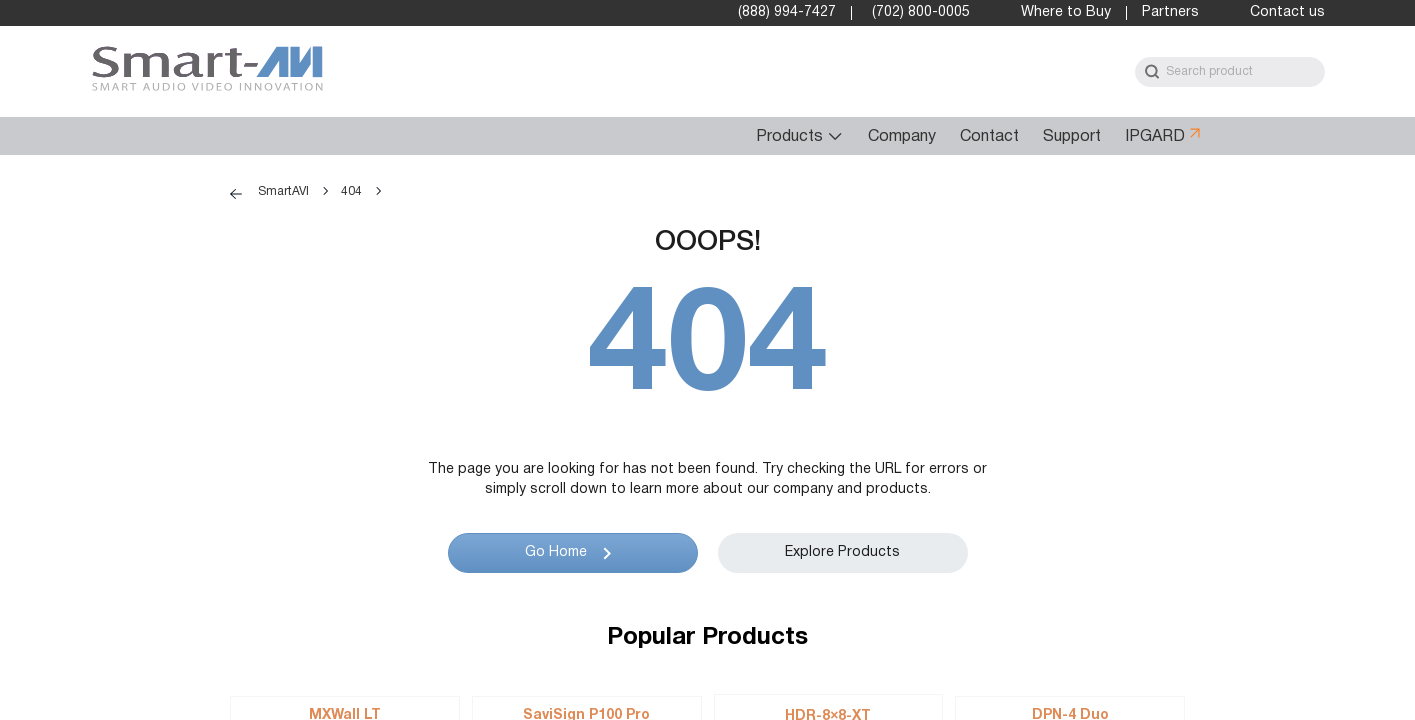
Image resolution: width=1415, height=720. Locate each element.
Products (789, 137)
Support (1072, 137)
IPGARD (1155, 137)
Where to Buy (1066, 12)
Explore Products (842, 552)
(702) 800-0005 (921, 12)
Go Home (556, 552)
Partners (1170, 12)
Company (902, 137)
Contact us (1287, 12)
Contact (989, 137)
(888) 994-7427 (787, 12)
